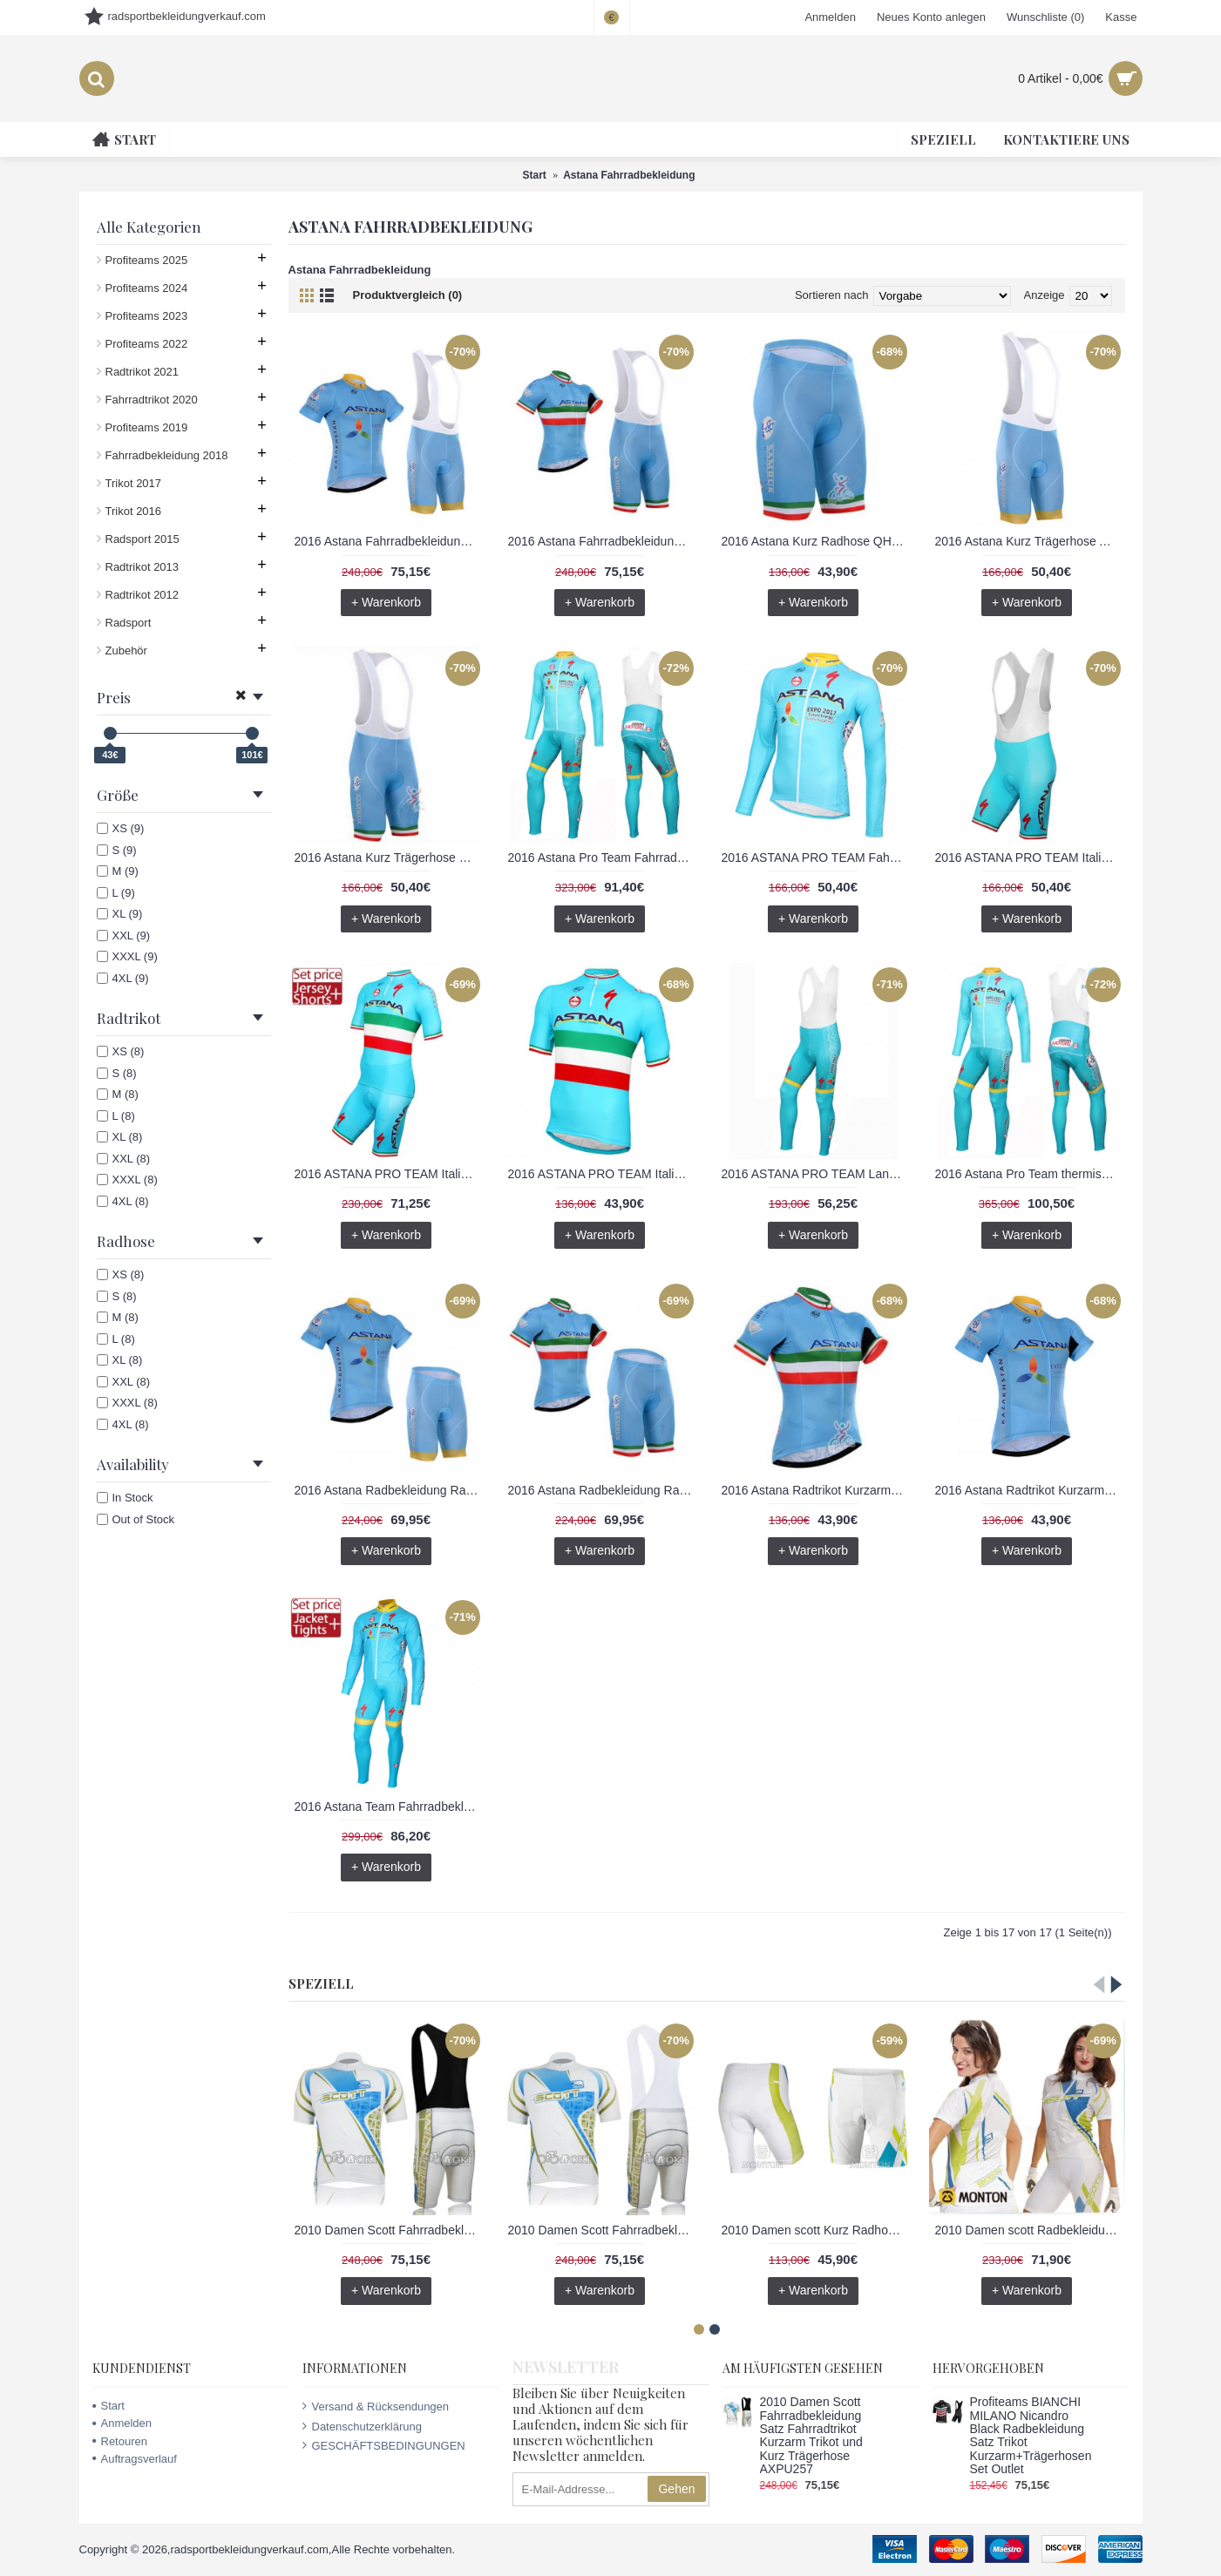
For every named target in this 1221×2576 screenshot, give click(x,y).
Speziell (321, 1983)
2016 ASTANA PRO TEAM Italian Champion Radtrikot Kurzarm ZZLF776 (603, 1174)
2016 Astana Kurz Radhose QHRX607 (817, 541)
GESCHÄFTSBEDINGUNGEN (383, 2445)
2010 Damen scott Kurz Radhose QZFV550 (817, 2230)
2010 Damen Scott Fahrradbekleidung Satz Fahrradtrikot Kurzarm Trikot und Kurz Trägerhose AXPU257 (390, 2230)
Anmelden (122, 2423)
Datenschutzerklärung (362, 2426)
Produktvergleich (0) (408, 295)
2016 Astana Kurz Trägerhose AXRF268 (1030, 541)
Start (108, 2405)
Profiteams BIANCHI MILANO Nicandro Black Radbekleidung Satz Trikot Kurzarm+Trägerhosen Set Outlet (1031, 2436)
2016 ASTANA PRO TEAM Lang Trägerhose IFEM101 (817, 1174)
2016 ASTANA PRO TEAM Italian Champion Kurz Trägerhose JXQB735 (1030, 857)
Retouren (119, 2441)
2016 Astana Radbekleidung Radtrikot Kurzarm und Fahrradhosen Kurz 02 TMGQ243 (390, 1490)
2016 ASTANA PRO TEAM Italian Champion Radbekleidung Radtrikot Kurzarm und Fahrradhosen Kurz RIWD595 (390, 1174)
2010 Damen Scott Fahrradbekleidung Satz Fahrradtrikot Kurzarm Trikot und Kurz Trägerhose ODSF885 (603, 2230)
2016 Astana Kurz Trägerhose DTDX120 (390, 857)
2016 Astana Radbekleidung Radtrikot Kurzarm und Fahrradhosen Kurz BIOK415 (603, 1490)
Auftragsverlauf (134, 2458)
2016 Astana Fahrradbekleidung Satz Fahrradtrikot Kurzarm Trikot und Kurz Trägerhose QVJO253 (603, 541)
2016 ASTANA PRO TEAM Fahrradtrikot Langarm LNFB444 (817, 857)
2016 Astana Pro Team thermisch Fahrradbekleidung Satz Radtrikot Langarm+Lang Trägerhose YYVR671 (1030, 1174)
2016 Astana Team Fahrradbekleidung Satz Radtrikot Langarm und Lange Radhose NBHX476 (390, 1806)
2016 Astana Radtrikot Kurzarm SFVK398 (1030, 1490)
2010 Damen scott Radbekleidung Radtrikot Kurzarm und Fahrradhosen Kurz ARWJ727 (1030, 2230)
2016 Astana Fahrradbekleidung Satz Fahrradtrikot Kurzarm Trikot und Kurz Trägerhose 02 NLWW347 (390, 541)
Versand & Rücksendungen (376, 2406)
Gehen (676, 2489)
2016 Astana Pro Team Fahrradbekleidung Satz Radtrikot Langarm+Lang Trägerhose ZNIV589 (603, 857)
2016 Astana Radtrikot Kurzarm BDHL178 (817, 1490)
